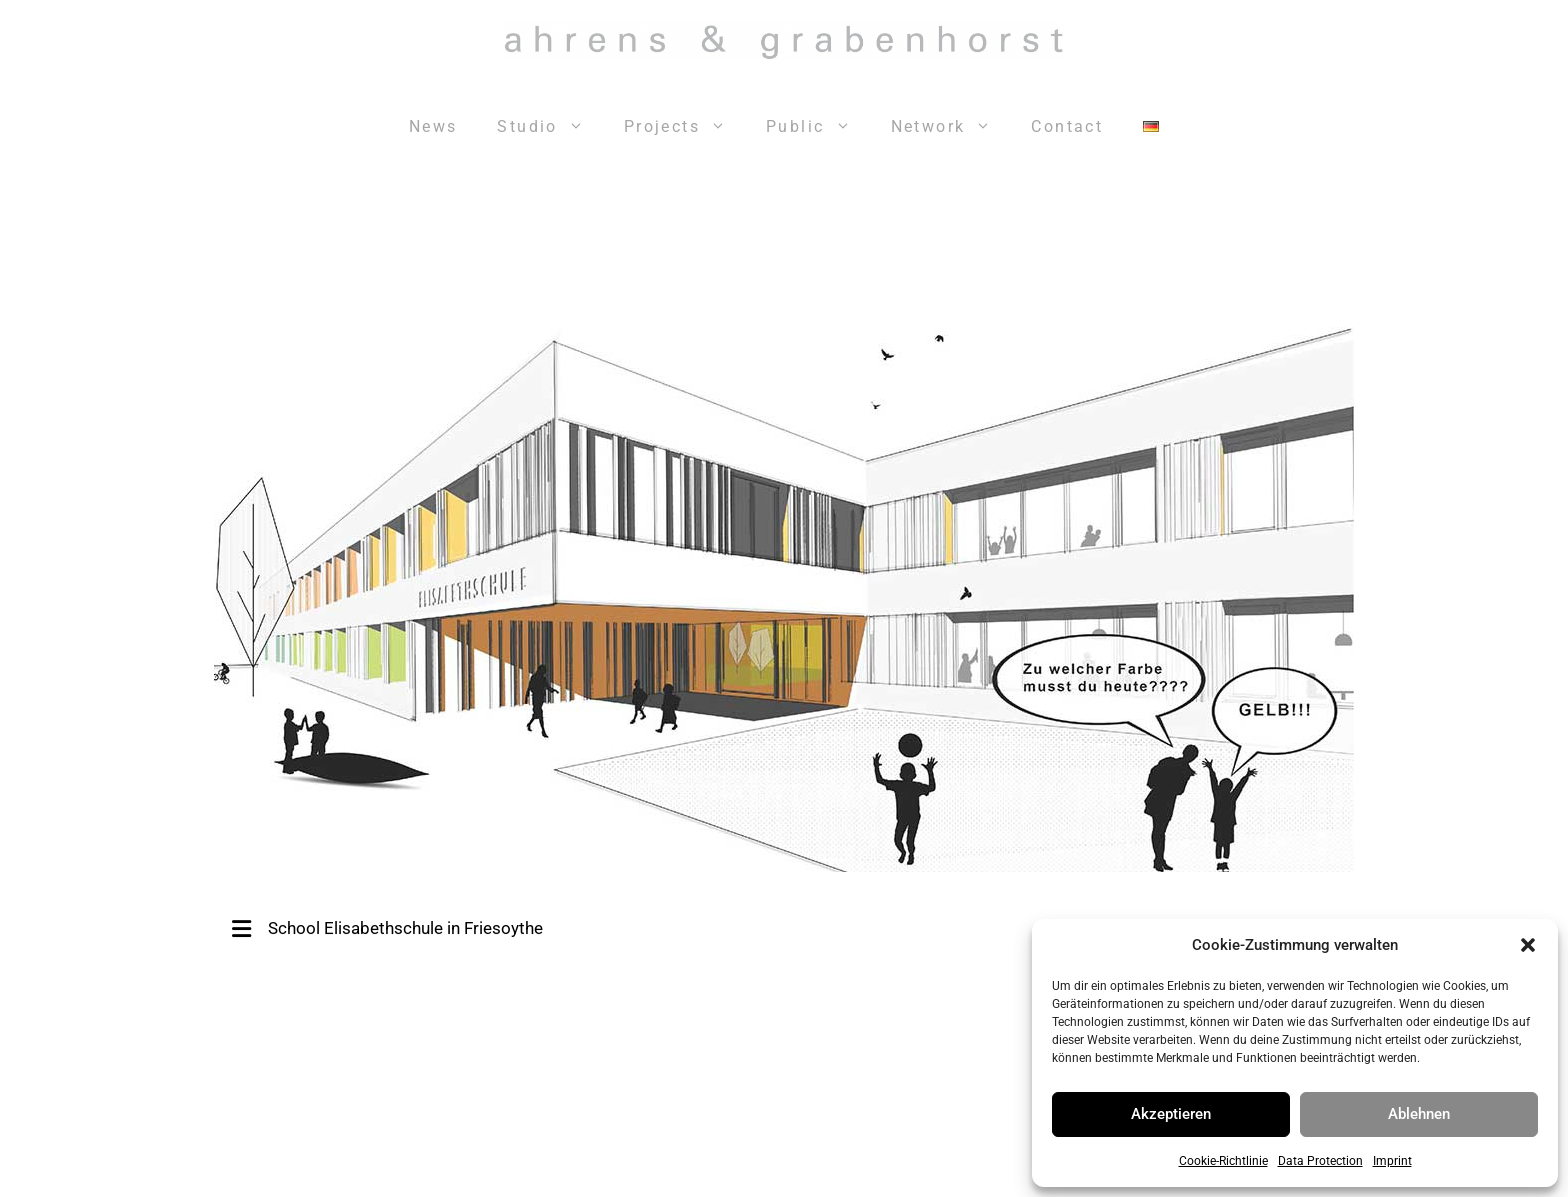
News (433, 126)
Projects (685, 127)
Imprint (1392, 1161)
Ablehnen (1419, 1114)
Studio (550, 127)
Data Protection (1320, 1161)
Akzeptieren (1171, 1114)
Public (818, 127)
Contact (1067, 126)
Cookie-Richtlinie (1223, 1161)
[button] (1528, 945)
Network (951, 127)
